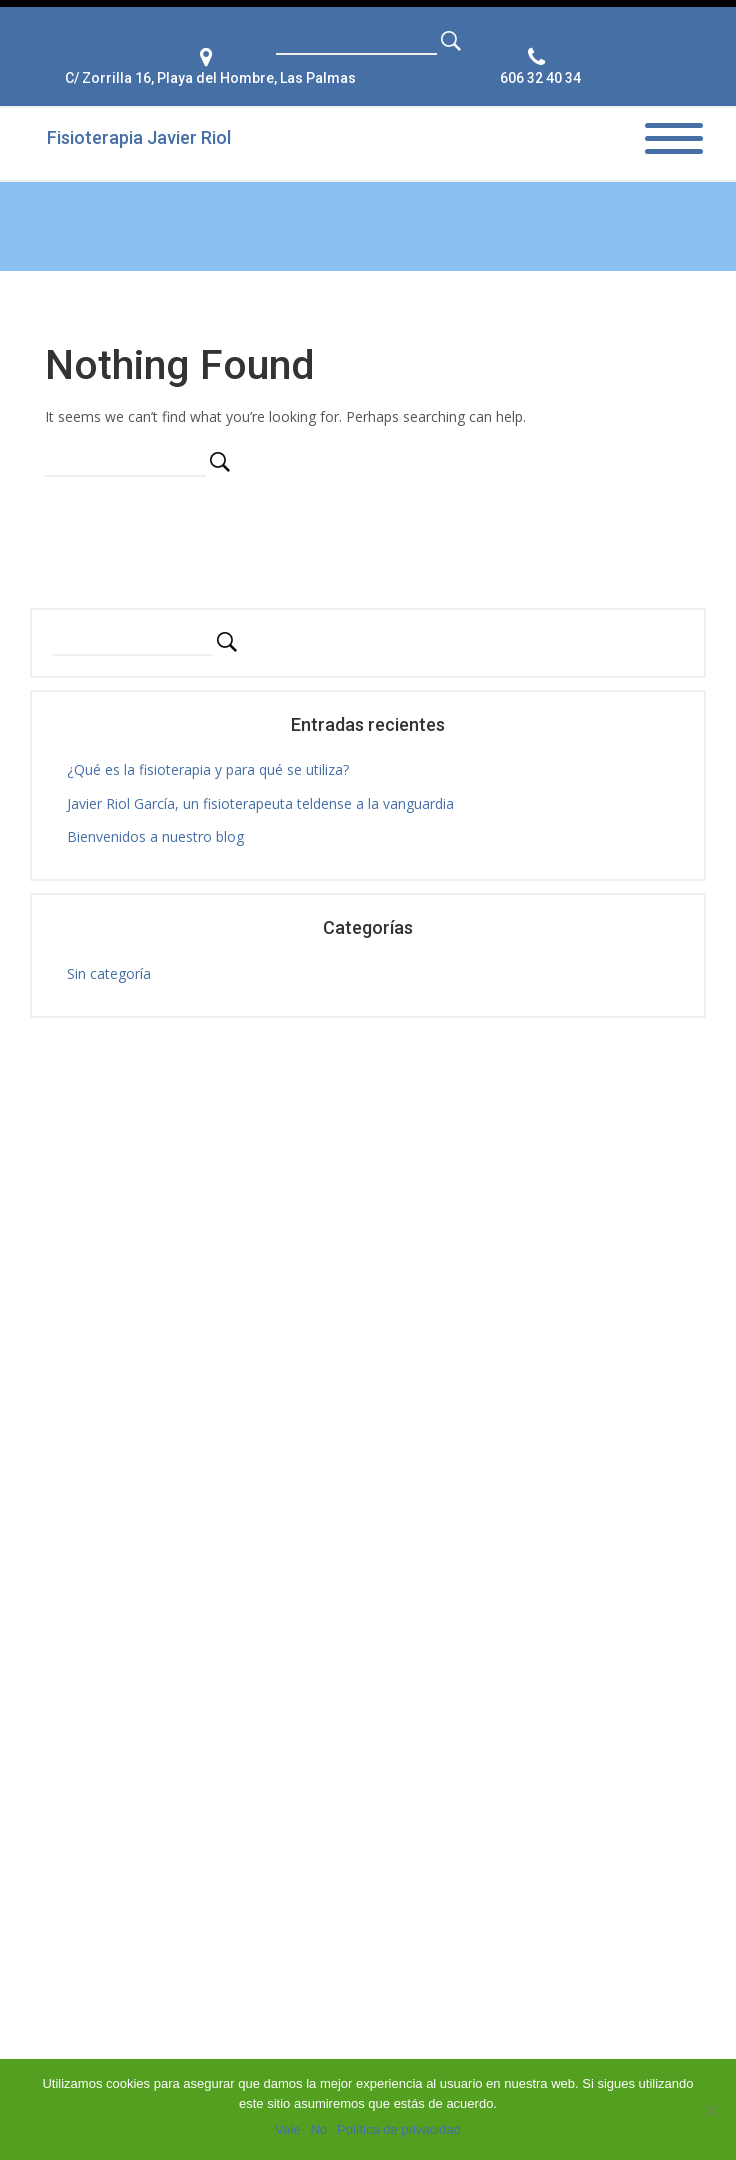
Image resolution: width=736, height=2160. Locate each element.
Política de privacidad (399, 2129)
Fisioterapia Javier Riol (139, 137)
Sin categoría (109, 973)
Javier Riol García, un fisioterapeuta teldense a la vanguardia (260, 803)
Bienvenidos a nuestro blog (155, 836)
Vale (287, 2129)
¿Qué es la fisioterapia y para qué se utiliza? (208, 769)
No (318, 2129)
